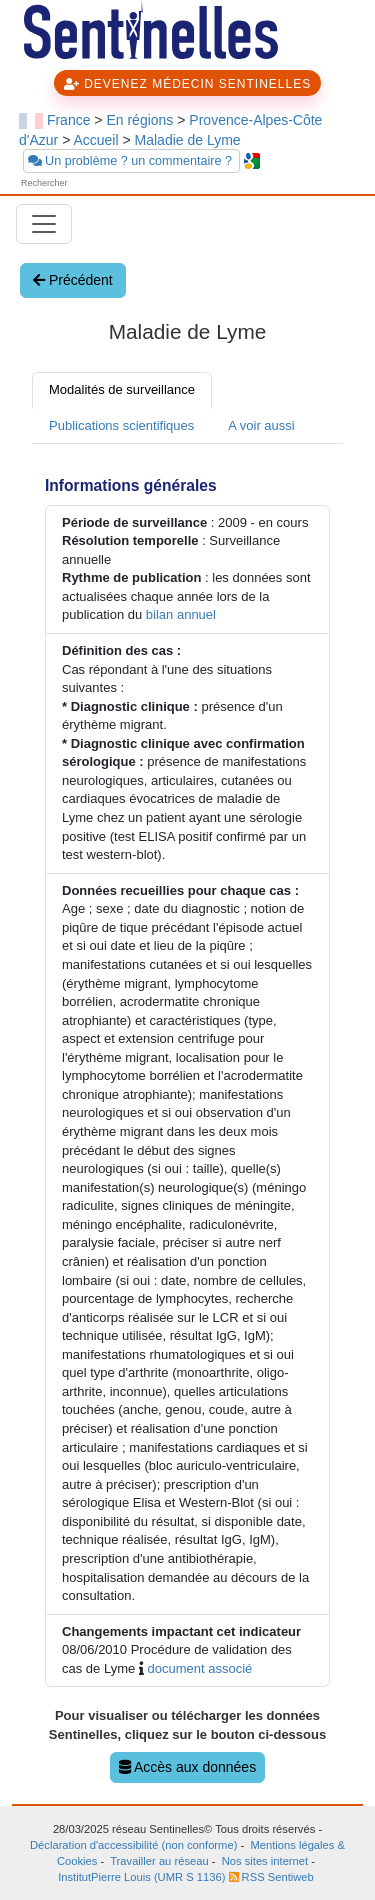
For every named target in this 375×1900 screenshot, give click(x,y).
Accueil (95, 140)
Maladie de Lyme (188, 140)
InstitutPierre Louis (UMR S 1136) (143, 1877)
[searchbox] (77, 183)
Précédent (73, 280)
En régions (139, 120)
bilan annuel (181, 614)
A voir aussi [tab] (261, 425)
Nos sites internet (265, 1861)
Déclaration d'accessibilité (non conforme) (133, 1845)
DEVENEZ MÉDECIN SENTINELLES (187, 84)
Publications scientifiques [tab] (121, 425)
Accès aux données (187, 1767)
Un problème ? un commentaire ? (132, 161)
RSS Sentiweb (271, 1877)
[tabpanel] (187, 1124)
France (69, 120)
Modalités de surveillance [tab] (122, 389)
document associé (199, 1668)
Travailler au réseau (159, 1861)
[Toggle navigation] (44, 224)
